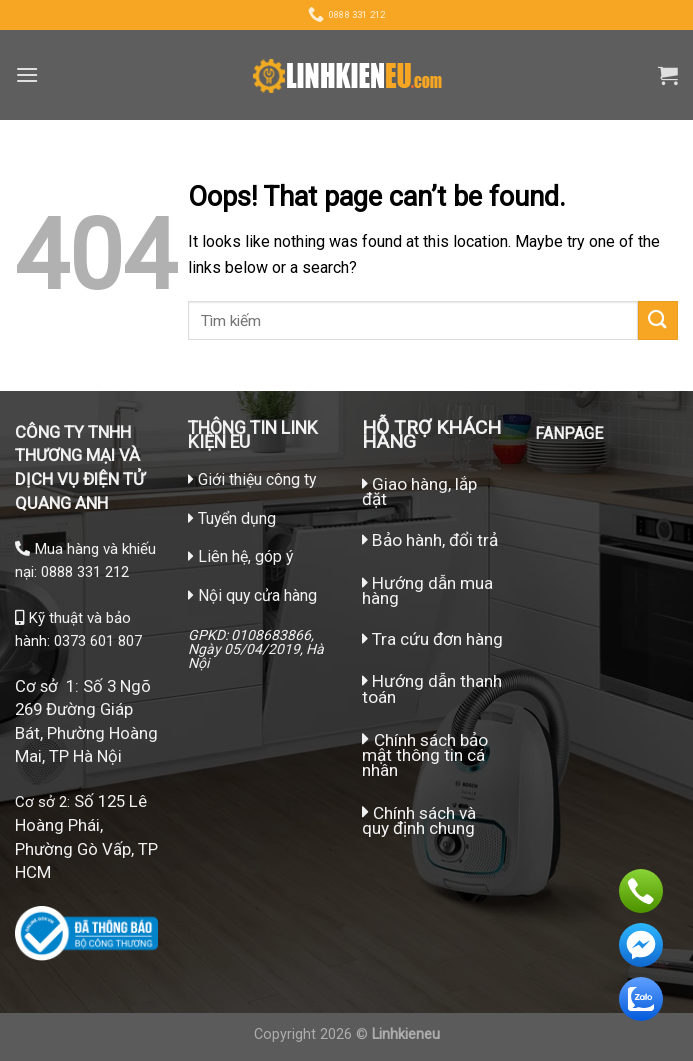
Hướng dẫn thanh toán (432, 688)
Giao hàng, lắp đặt (419, 491)
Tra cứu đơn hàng (432, 639)
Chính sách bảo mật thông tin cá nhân (425, 755)
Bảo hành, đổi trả (435, 540)
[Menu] (27, 74)
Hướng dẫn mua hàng (427, 590)
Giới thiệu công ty (257, 479)
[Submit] (658, 320)
